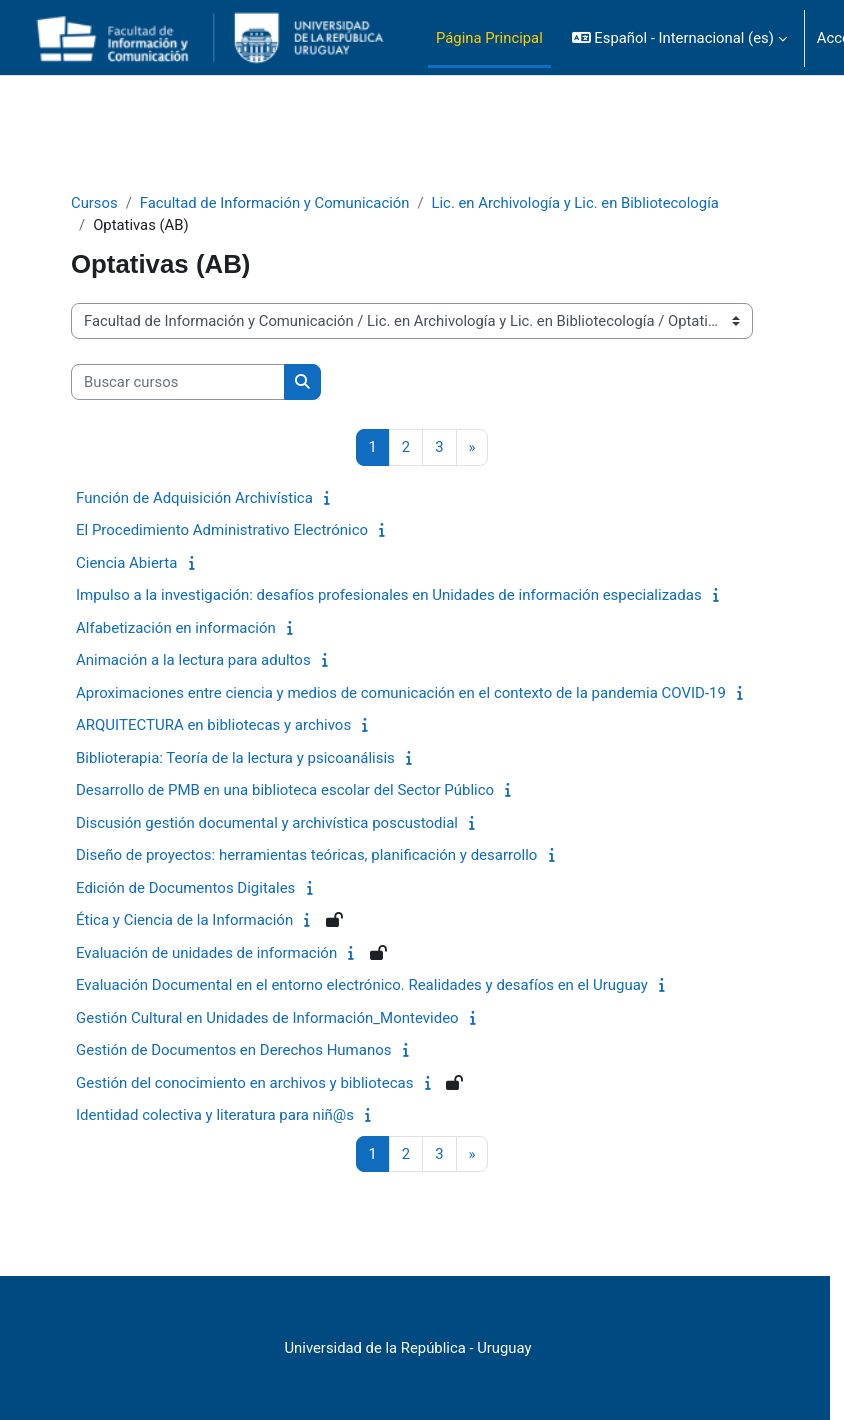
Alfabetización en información (176, 628)
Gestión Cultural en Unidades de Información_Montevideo (267, 1018)
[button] (679, 38)
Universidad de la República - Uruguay (408, 1348)
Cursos (94, 203)
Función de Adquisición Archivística (194, 498)
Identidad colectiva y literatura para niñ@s (215, 1115)
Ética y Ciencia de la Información (184, 920)
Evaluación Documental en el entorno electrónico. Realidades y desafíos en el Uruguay (362, 985)
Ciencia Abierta (126, 563)
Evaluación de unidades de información (206, 953)
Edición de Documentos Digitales (185, 888)
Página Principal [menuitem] (489, 38)
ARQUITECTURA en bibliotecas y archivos (213, 725)
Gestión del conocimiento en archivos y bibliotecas (244, 1083)
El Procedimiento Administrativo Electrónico (222, 530)
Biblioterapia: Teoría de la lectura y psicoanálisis (235, 758)
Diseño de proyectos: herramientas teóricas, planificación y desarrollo (306, 855)
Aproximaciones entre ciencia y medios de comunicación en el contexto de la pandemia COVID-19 (401, 693)
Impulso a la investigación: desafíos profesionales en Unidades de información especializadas (389, 595)
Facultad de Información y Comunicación (275, 203)
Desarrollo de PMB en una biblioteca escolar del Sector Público (285, 790)
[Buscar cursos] (178, 382)
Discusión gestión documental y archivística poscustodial (267, 823)
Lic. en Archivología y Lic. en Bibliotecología (575, 203)
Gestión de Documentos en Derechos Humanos (234, 1050)
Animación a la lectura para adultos (193, 660)
